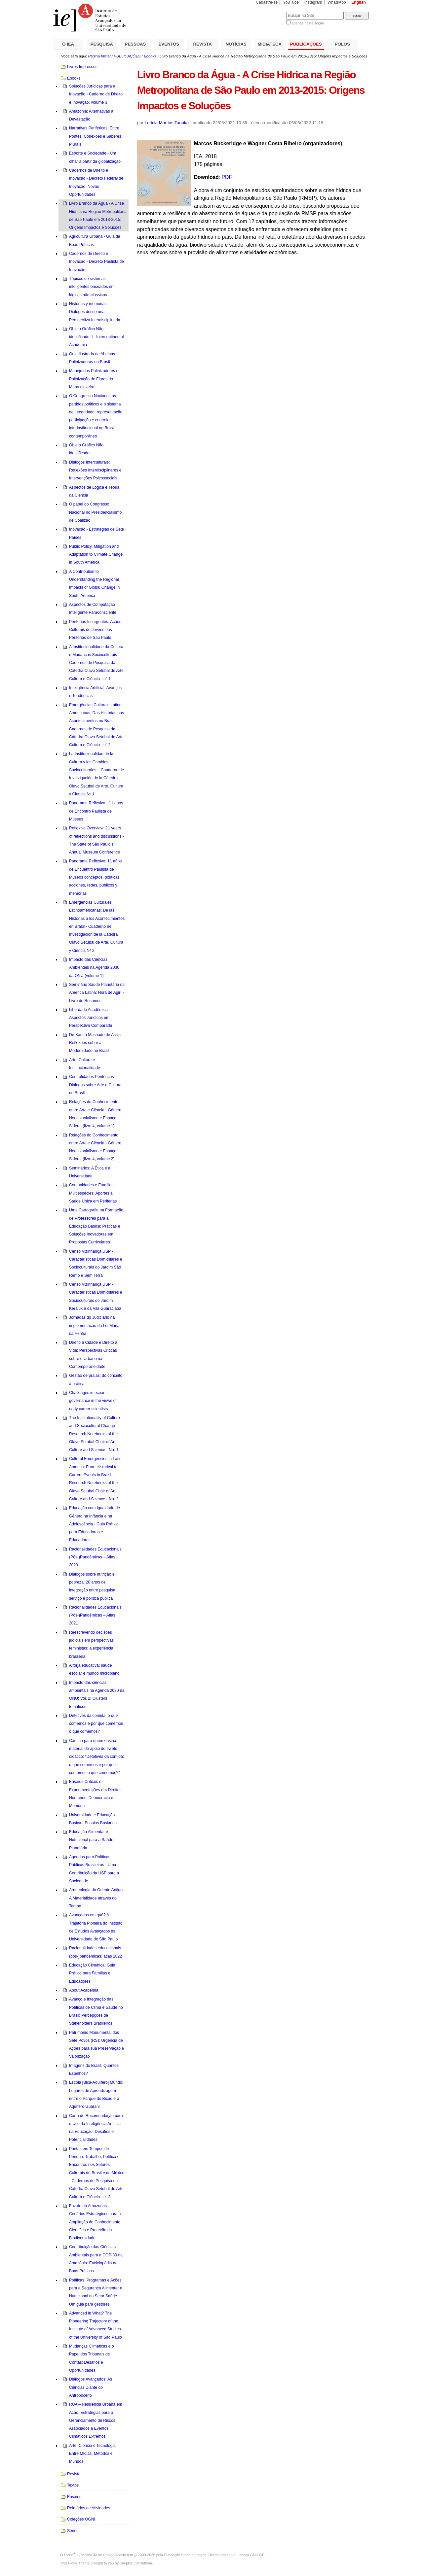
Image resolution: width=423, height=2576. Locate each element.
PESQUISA (102, 44)
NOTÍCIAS (236, 44)
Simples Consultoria (136, 2563)
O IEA (68, 44)
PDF (227, 177)
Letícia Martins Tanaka (167, 122)
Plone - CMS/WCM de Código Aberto (95, 2555)
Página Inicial (99, 56)
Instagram (313, 2)
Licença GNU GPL (251, 2555)
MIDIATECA (270, 44)
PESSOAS (135, 44)
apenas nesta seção (307, 23)
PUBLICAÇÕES (306, 44)
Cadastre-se (267, 2)
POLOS (342, 44)
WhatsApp (336, 2)
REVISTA (202, 44)
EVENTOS (169, 44)
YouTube (291, 2)
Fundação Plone (177, 2555)
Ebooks (150, 56)
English (358, 2)
